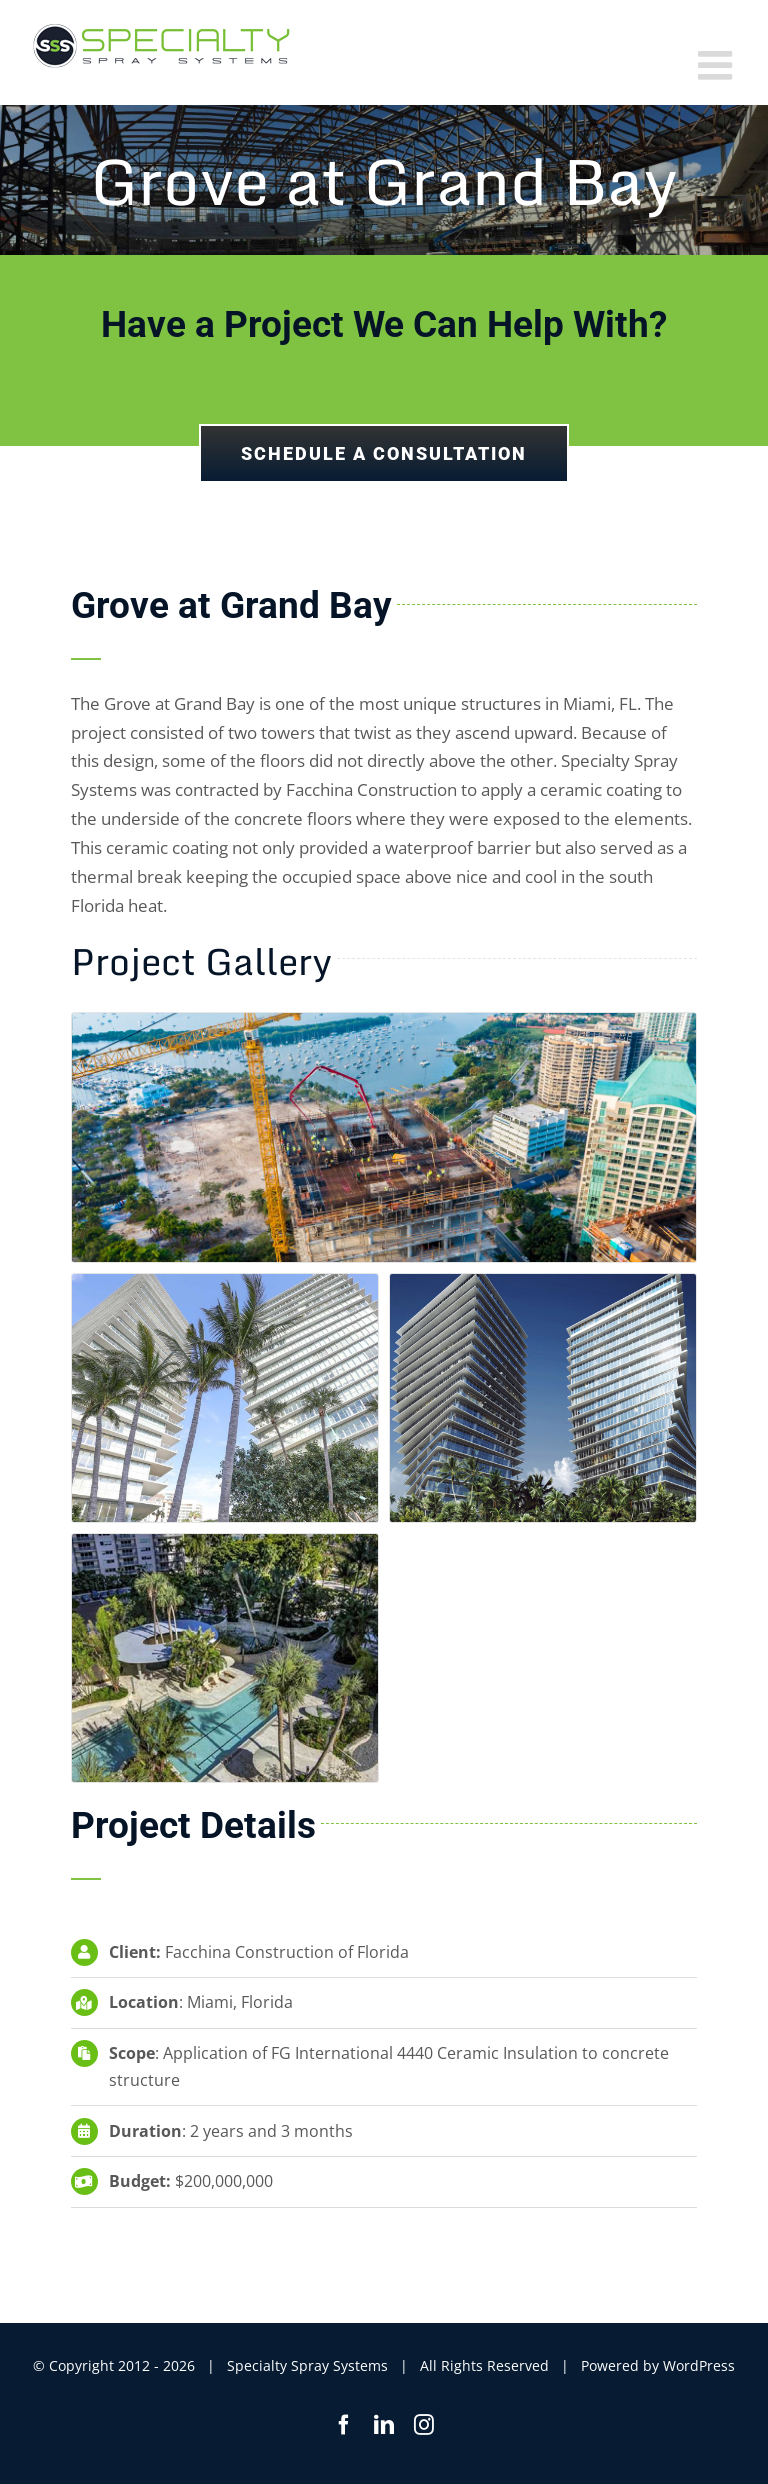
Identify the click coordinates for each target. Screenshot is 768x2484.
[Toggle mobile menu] (718, 65)
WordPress (699, 2365)
